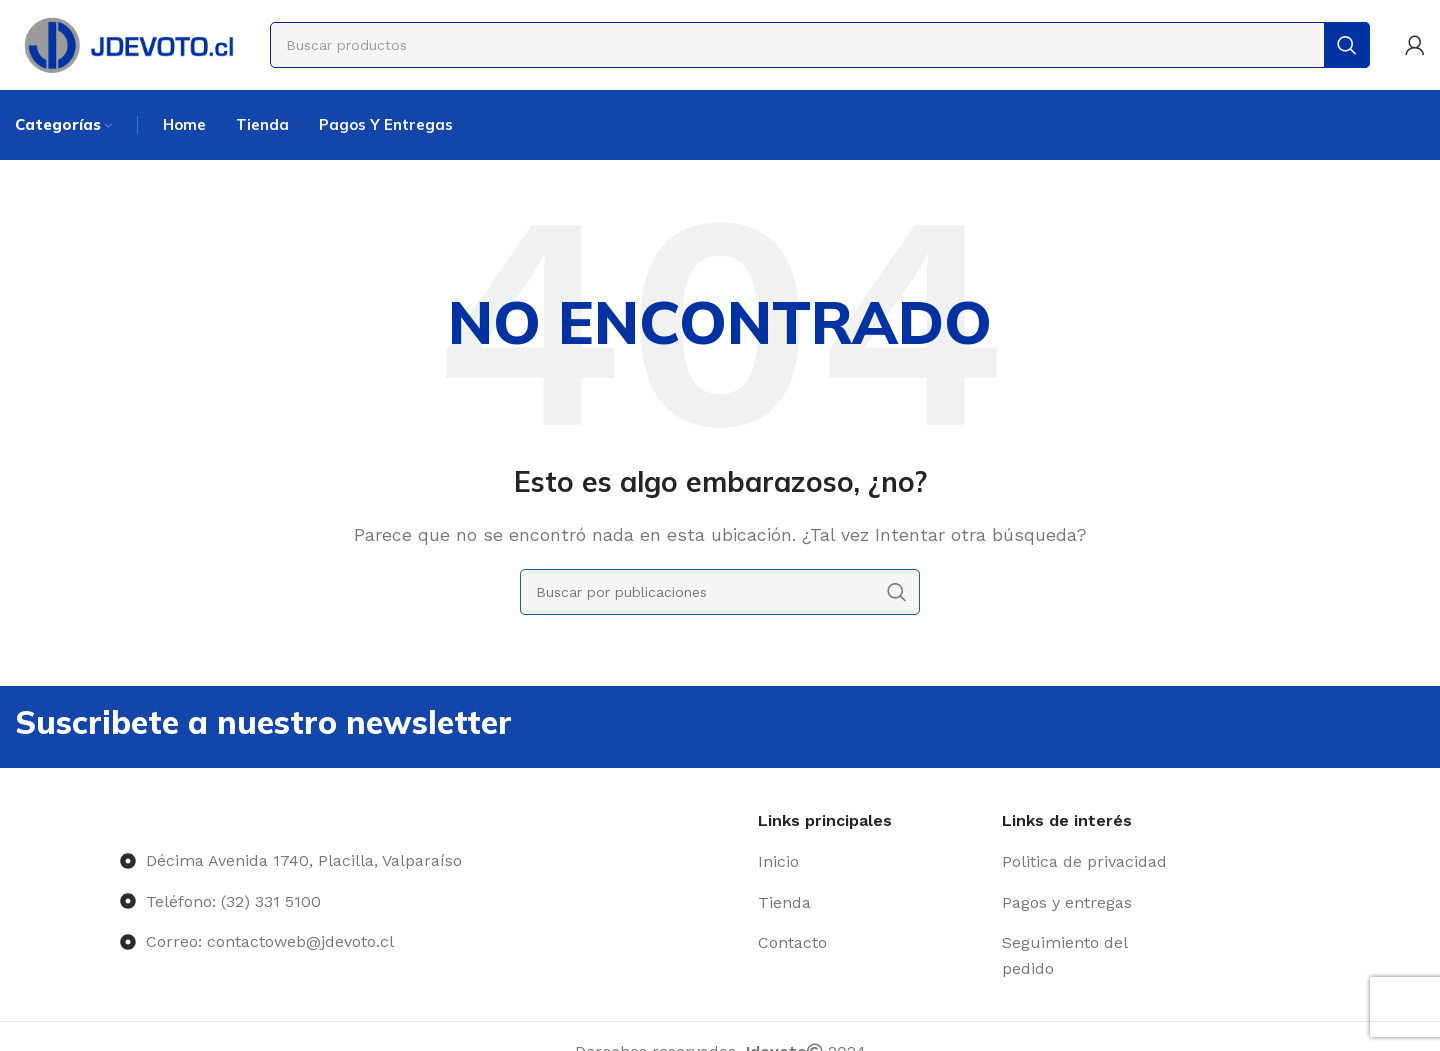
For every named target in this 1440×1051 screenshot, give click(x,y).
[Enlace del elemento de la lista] (872, 862)
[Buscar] (820, 45)
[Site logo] (127, 43)
